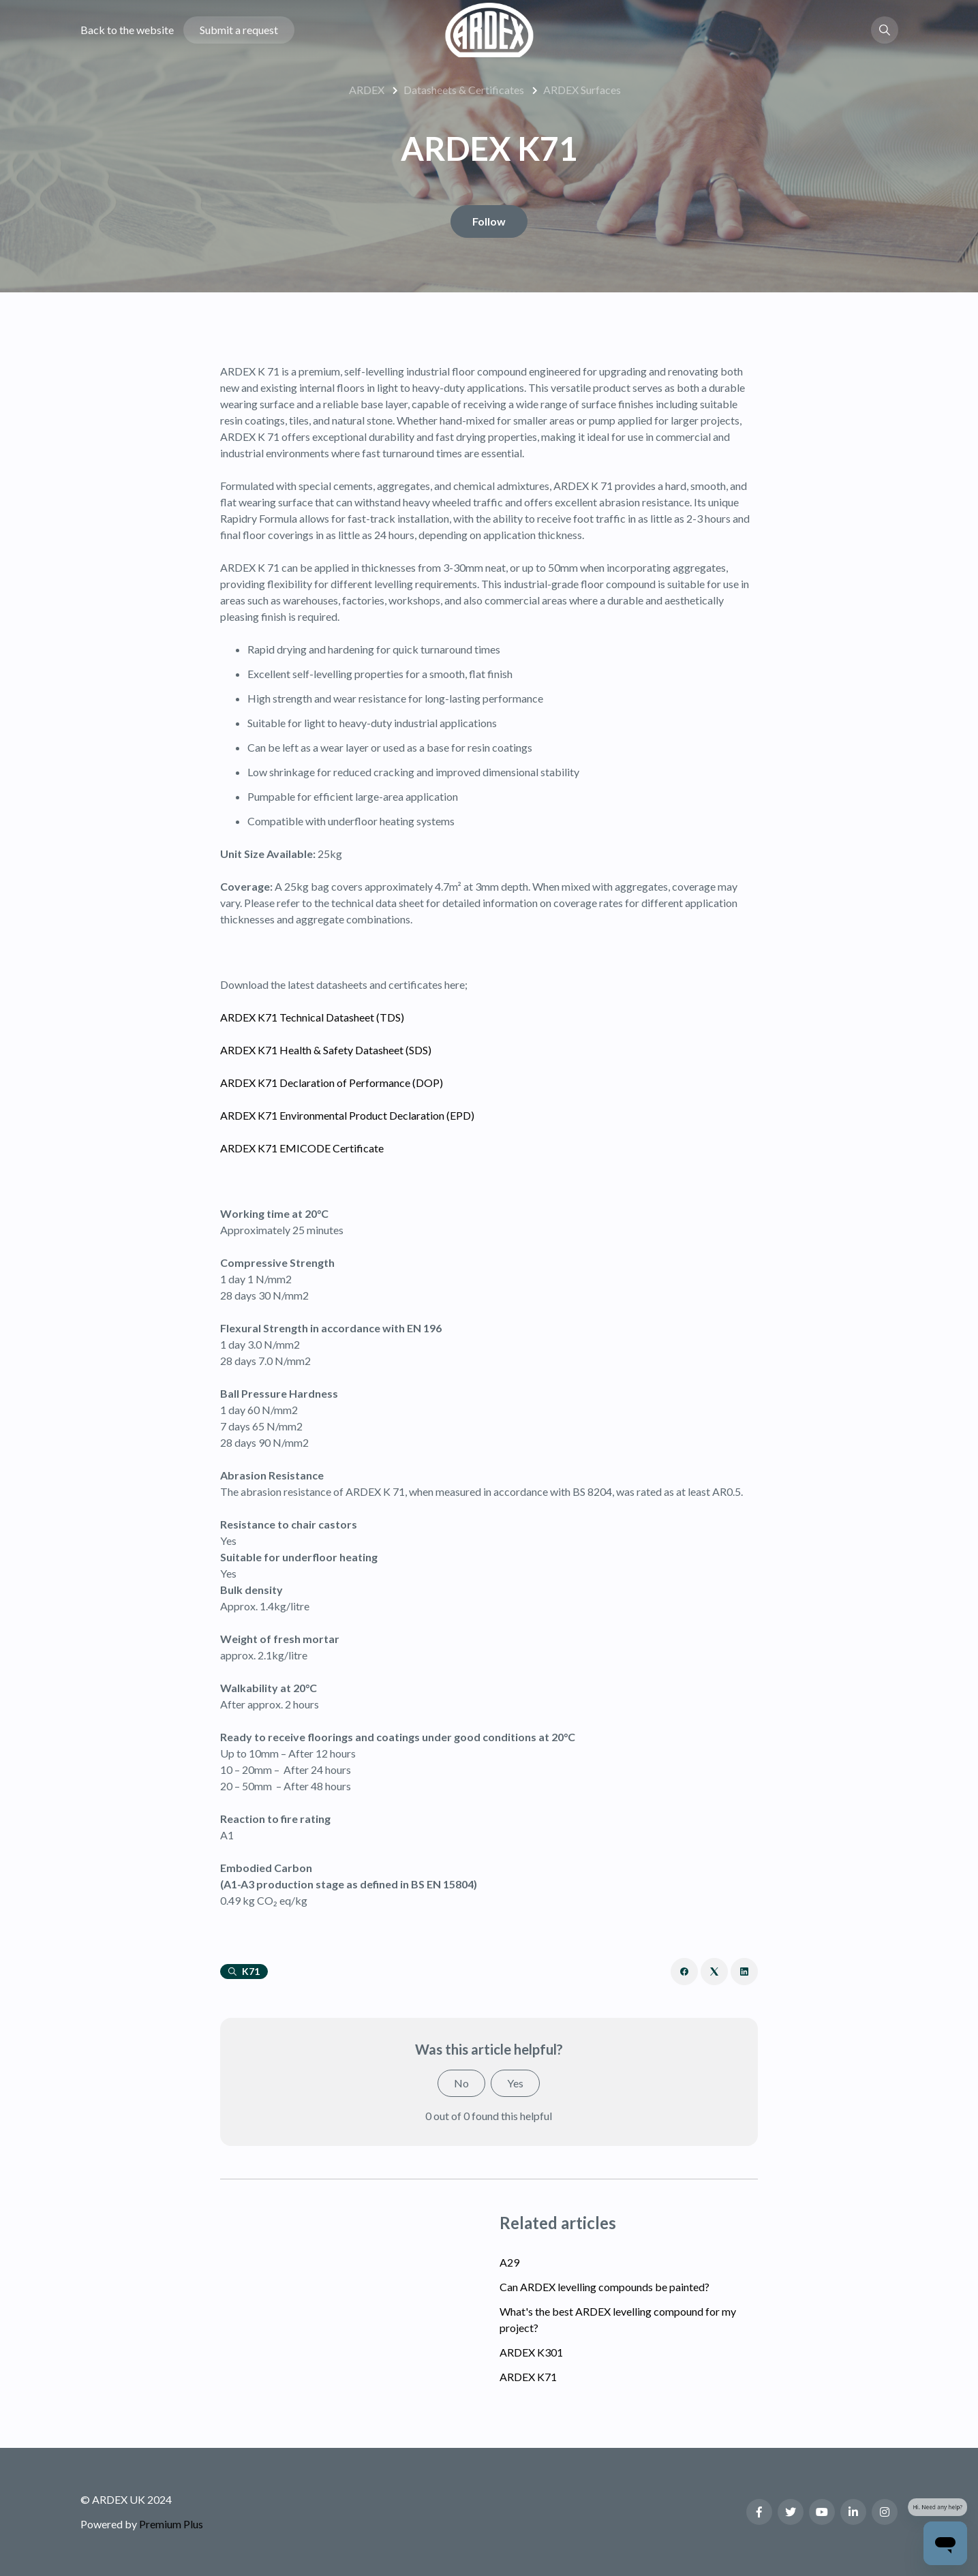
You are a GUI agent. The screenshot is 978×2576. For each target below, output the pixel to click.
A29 (509, 2262)
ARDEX (366, 89)
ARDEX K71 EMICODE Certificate (302, 1147)
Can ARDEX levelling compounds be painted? (604, 2286)
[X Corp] (714, 1971)
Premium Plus (171, 2523)
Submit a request (239, 29)
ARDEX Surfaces (582, 89)
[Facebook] (684, 1971)
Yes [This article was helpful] (515, 2082)
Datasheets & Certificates (463, 89)
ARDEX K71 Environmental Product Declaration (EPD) (347, 1115)
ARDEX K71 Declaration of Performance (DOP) (331, 1082)
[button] (884, 30)
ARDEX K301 (531, 2352)
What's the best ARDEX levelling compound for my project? (618, 2319)
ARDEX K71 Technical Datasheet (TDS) (312, 1017)
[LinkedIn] (744, 1971)
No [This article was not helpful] (461, 2082)
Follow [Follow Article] (489, 221)
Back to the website (127, 29)
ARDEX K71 (528, 2376)
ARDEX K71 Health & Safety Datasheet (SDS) (325, 1049)
